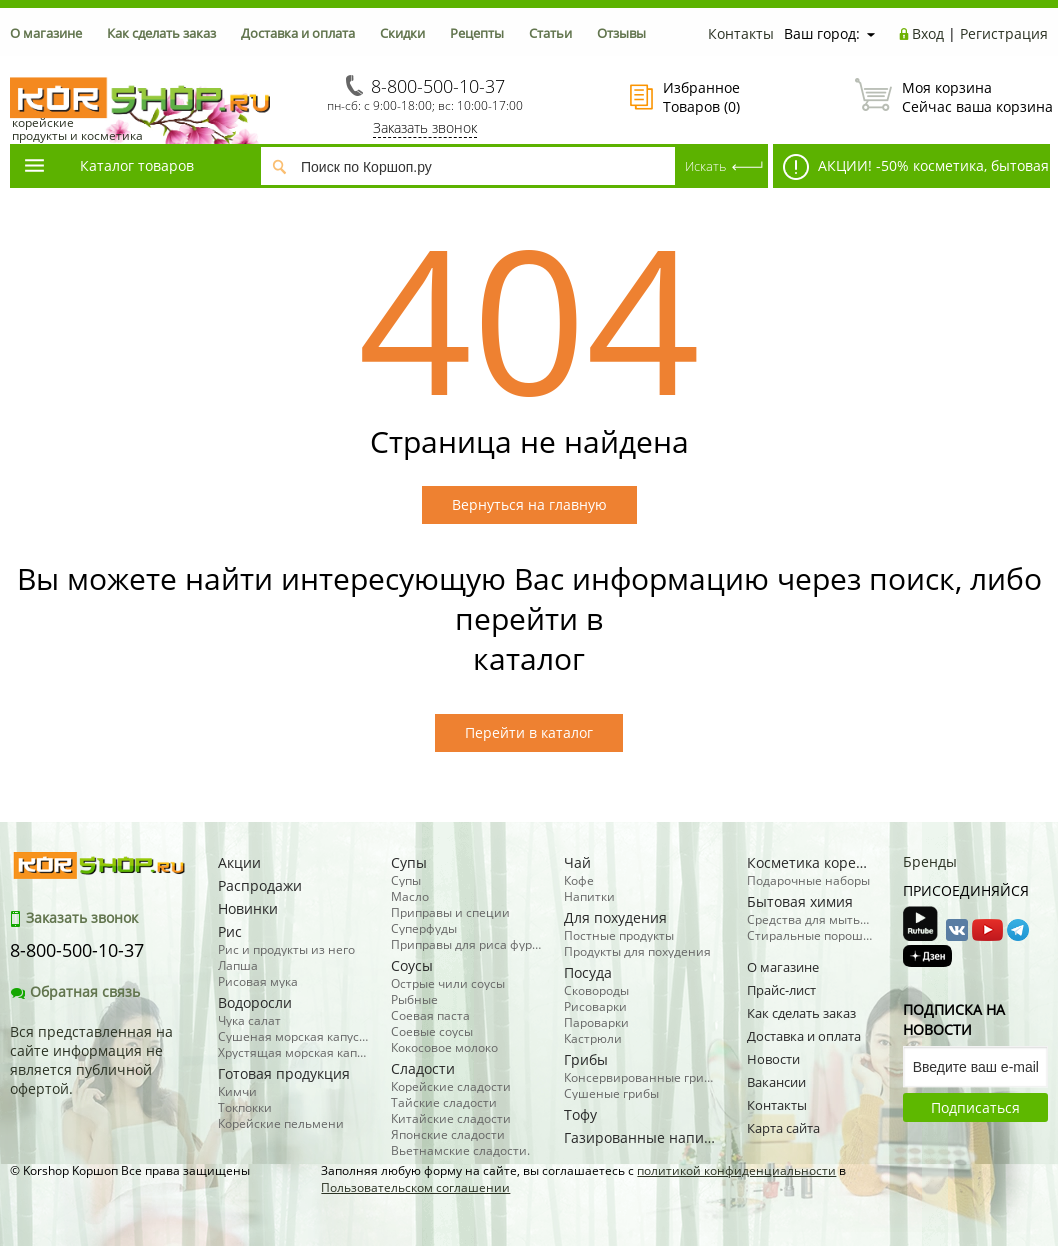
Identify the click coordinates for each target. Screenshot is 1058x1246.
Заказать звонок (425, 127)
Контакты (741, 33)
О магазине (46, 33)
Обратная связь (75, 991)
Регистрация (1004, 33)
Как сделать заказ (161, 33)
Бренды (930, 861)
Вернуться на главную (529, 504)
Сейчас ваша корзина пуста (951, 97)
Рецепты (477, 33)
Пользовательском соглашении (415, 1187)
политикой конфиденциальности (736, 1170)
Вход (928, 33)
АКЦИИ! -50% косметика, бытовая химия (911, 171)
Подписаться (975, 1107)
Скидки (402, 33)
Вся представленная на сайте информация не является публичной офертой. (91, 1060)
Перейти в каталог (529, 732)
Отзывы (621, 33)
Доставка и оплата (298, 33)
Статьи (550, 33)
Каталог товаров (108, 165)
